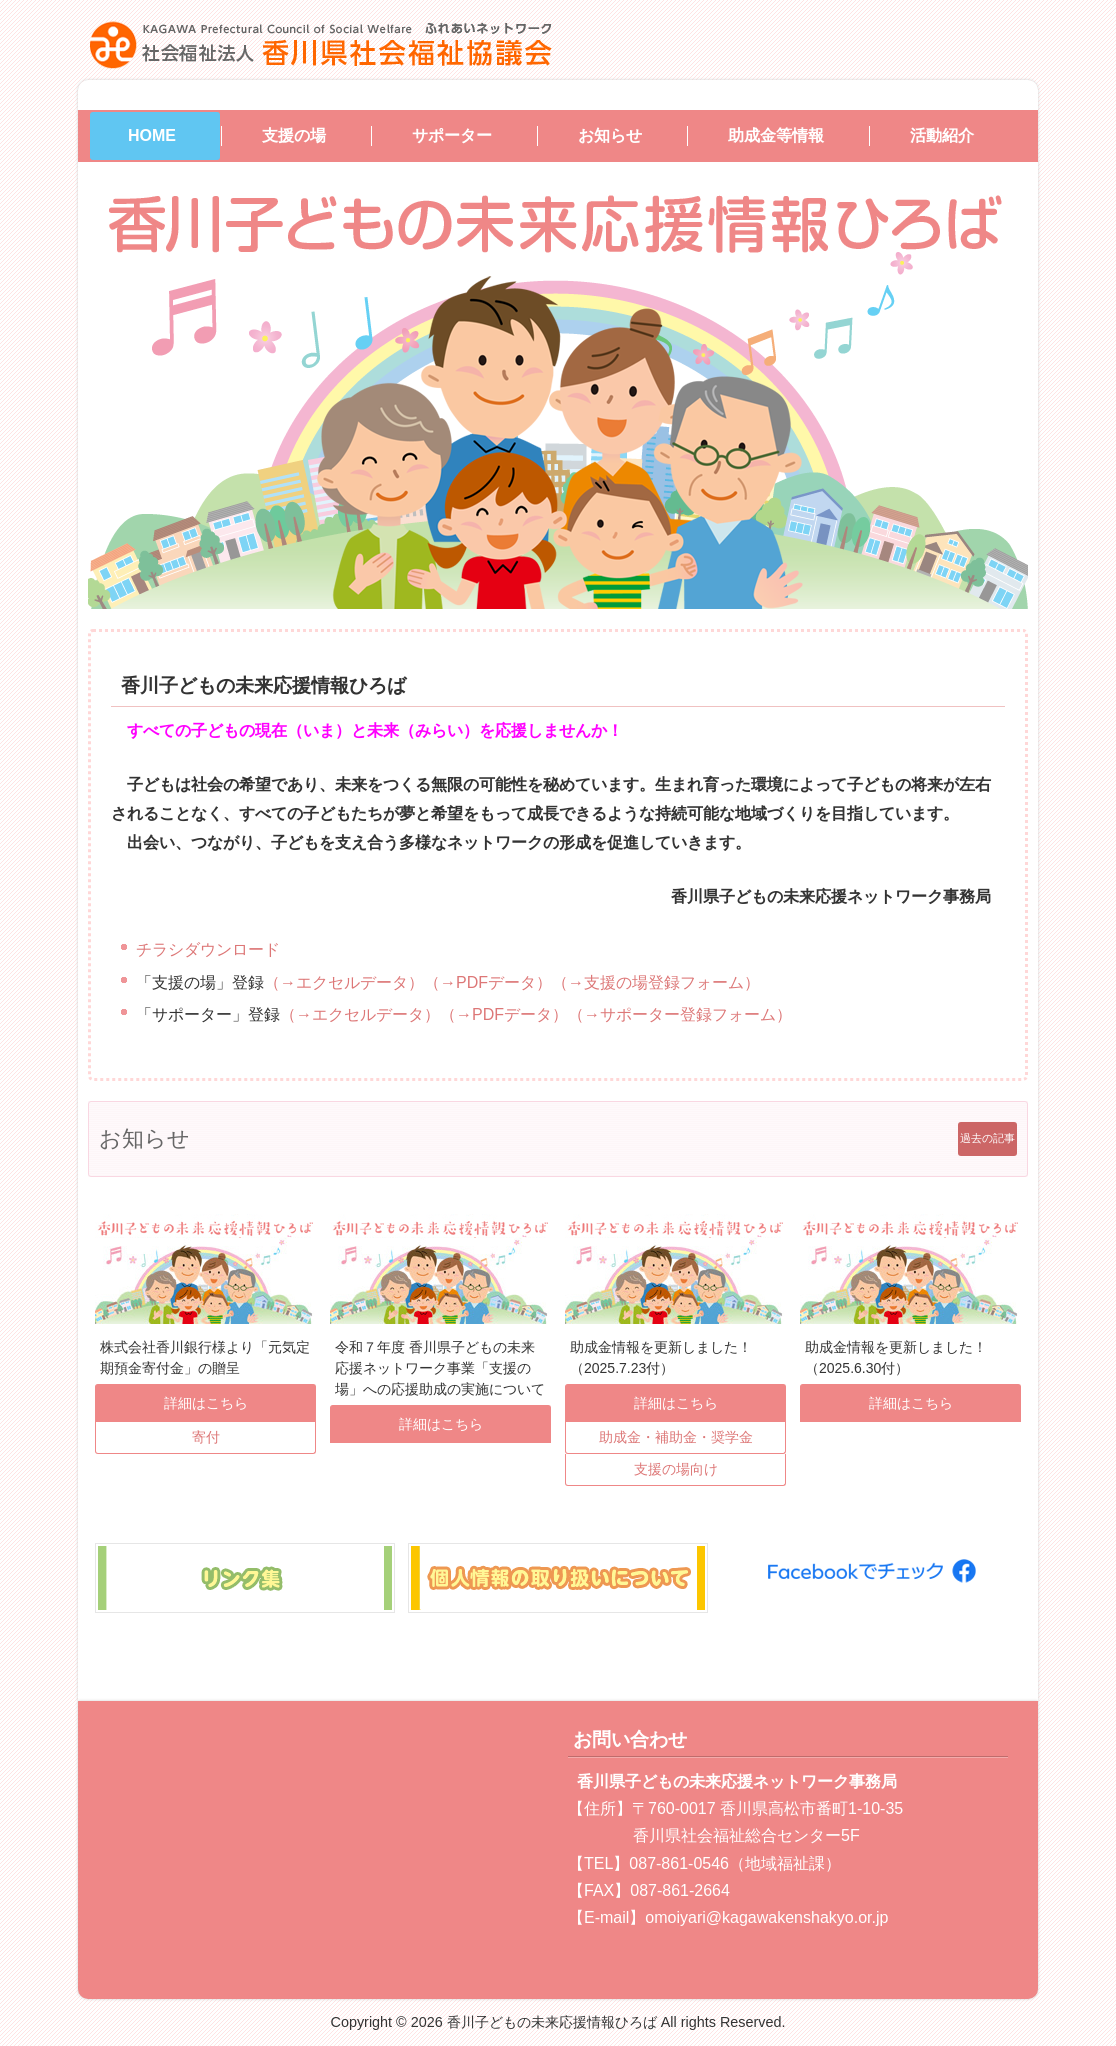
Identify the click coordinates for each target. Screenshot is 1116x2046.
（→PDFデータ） (488, 982)
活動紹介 (942, 135)
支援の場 (294, 135)
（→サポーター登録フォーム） (680, 1014)
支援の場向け (676, 1469)
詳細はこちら (206, 1403)
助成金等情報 (776, 135)
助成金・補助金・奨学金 (676, 1437)
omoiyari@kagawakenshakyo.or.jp (766, 1917)
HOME (152, 135)
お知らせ (610, 135)
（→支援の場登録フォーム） (656, 982)
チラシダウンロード (208, 949)
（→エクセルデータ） (344, 982)
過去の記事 (987, 1138)
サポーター (452, 135)
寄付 (206, 1437)
